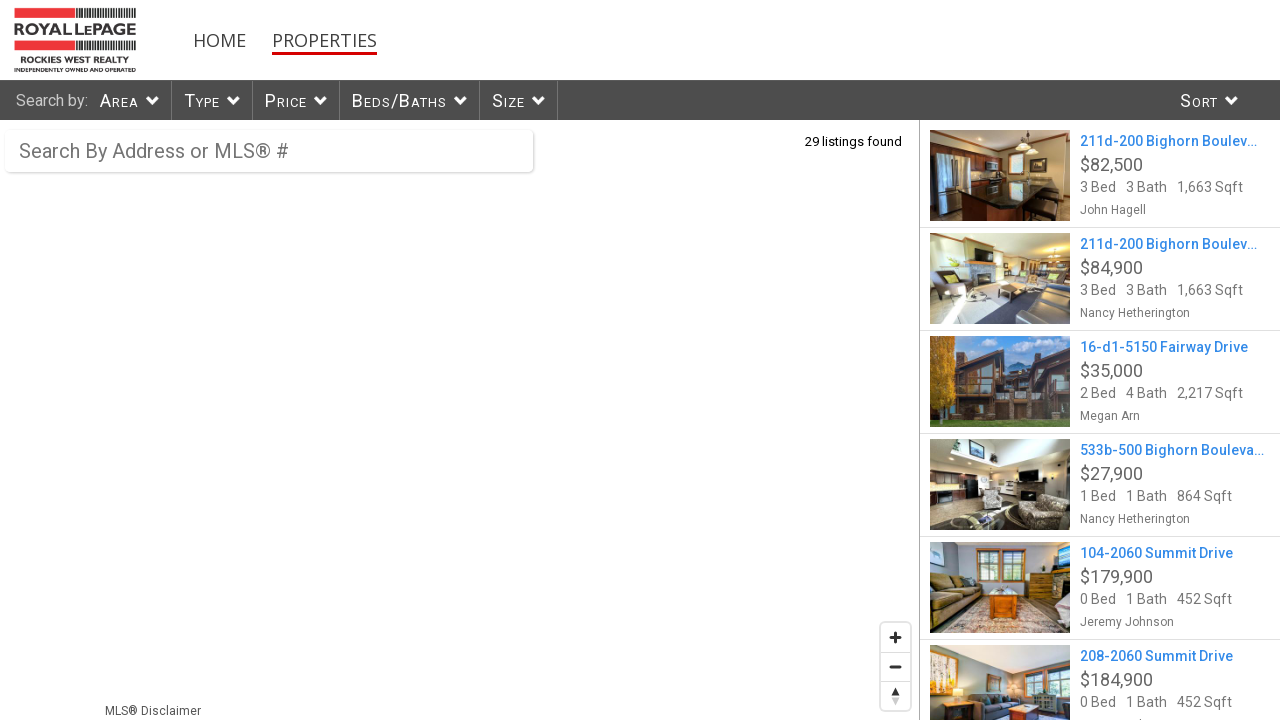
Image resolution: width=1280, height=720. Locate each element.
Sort (1199, 100)
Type (202, 100)
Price (286, 100)
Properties (324, 40)
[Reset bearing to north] (895, 695)
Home (219, 40)
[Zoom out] (895, 666)
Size (508, 100)
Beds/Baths (399, 100)
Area (119, 100)
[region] (460, 420)
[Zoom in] (895, 637)
